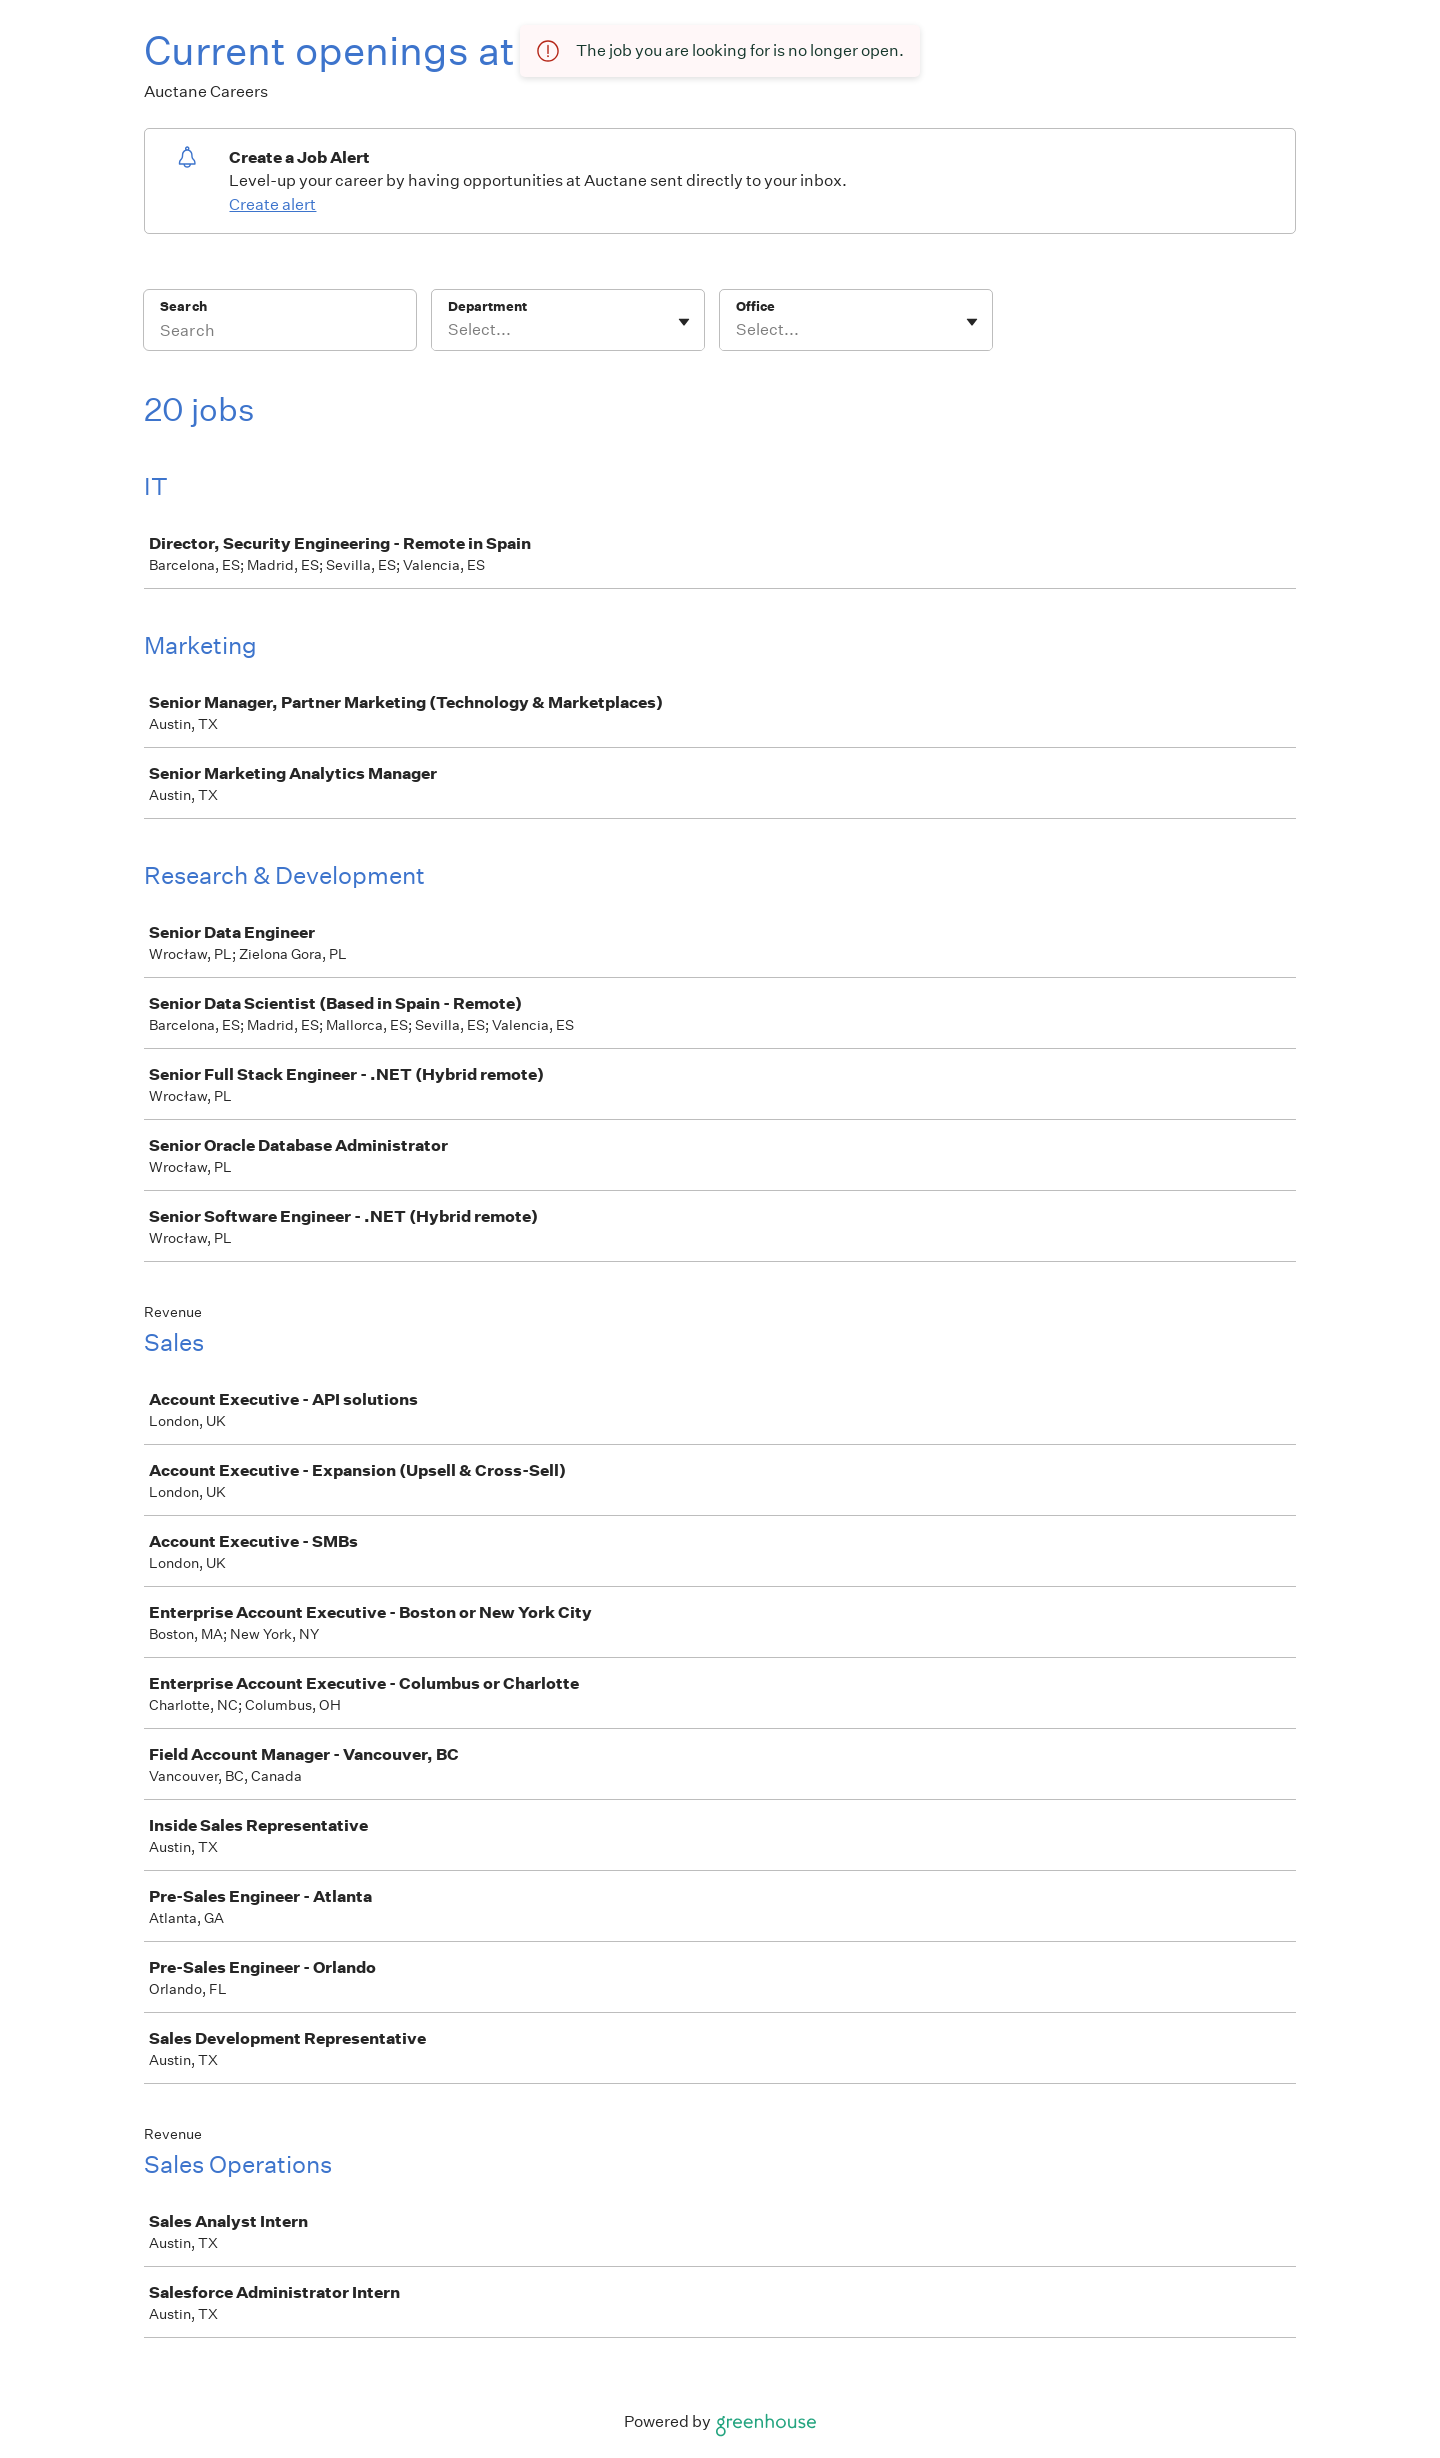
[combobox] (449, 330)
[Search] (280, 333)
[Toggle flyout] (684, 322)
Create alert (272, 204)
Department (487, 306)
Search (183, 306)
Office (755, 306)
